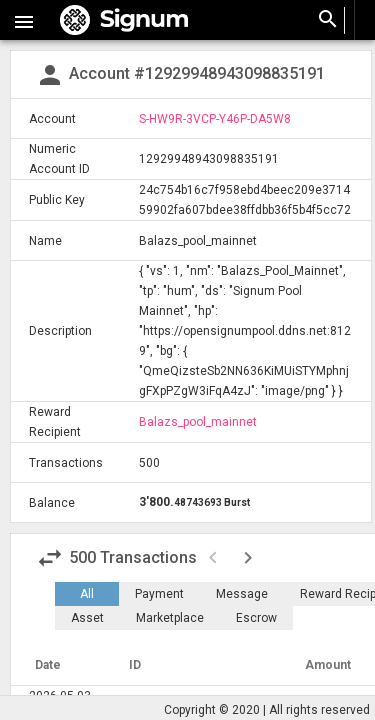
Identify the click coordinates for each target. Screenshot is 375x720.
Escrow (256, 618)
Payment (159, 594)
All (87, 594)
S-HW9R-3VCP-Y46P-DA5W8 (215, 119)
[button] (24, 20)
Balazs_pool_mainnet (198, 422)
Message (242, 594)
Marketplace (170, 618)
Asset (87, 618)
